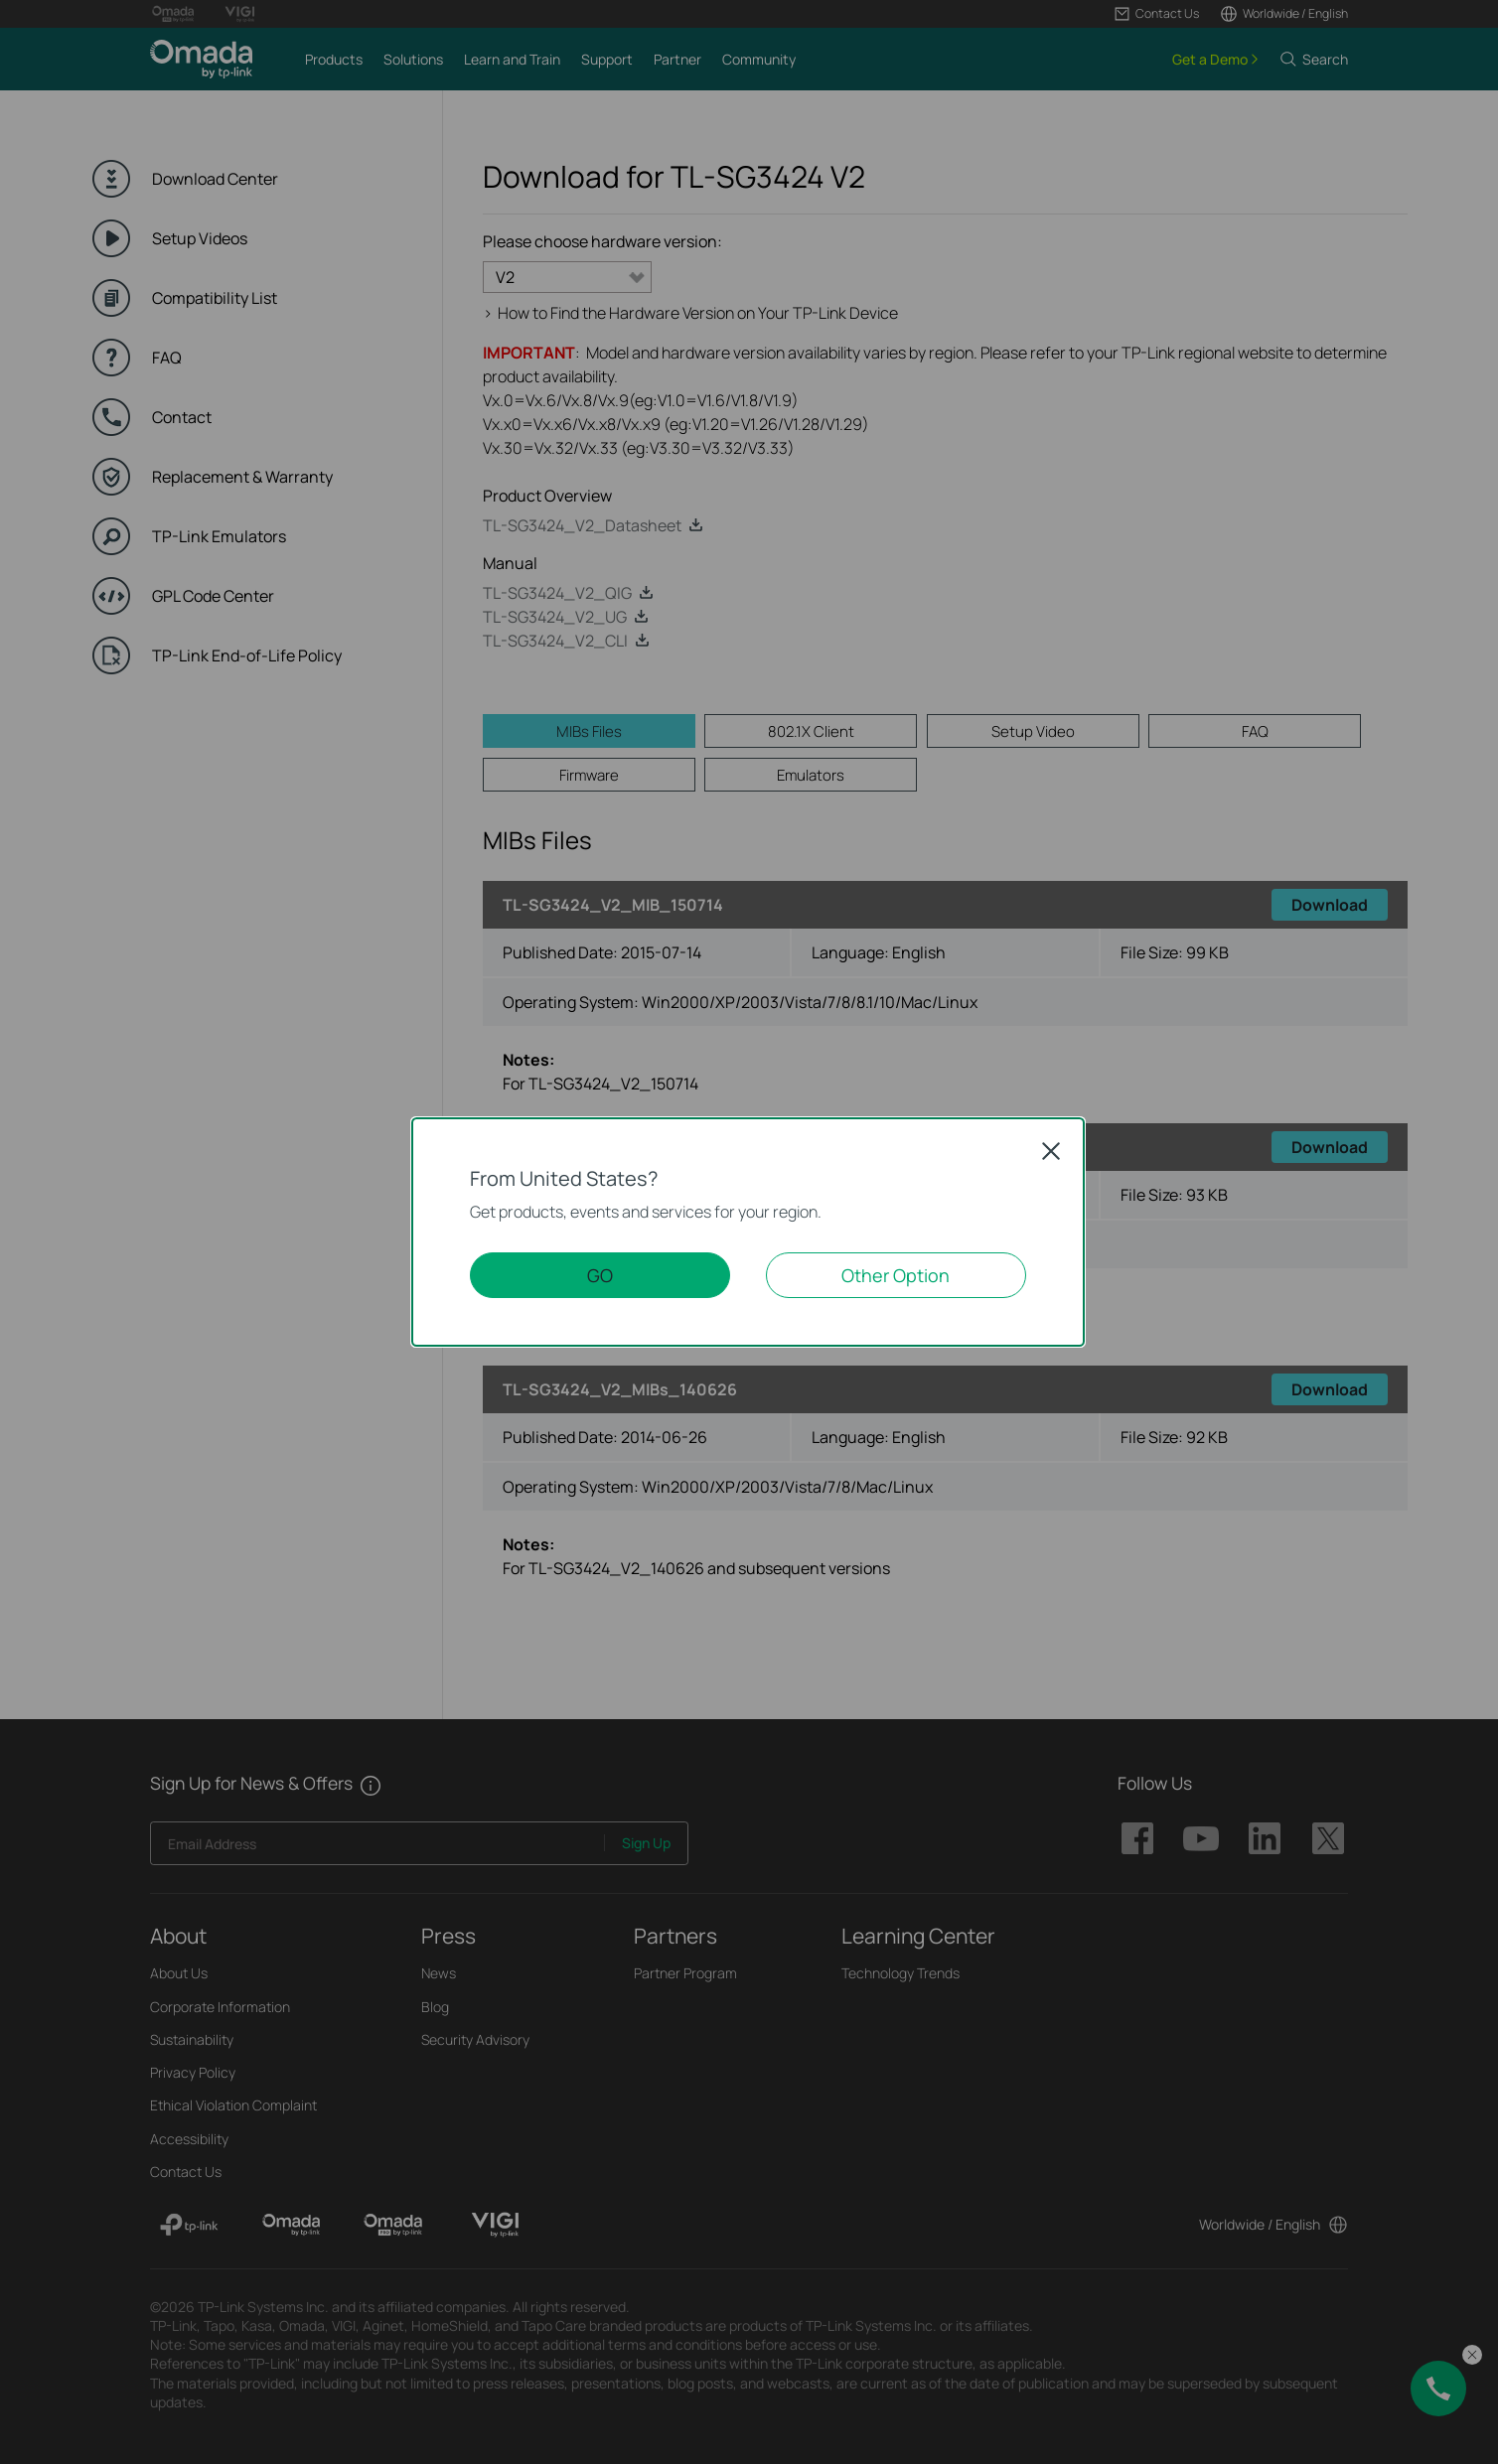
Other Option (895, 1275)
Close (1051, 1151)
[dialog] (749, 1232)
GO (600, 1275)
